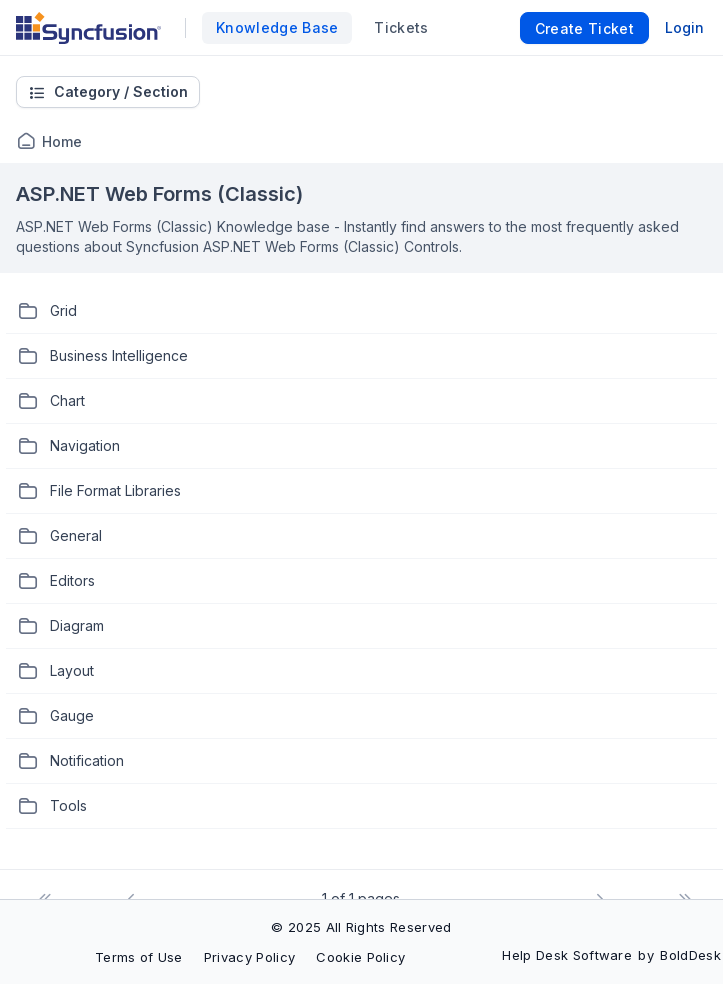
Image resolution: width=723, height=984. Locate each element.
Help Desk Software (567, 955)
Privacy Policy (249, 957)
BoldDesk (690, 955)
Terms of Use (139, 957)
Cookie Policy (360, 957)
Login (684, 27)
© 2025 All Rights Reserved (361, 927)
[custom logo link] (88, 28)
